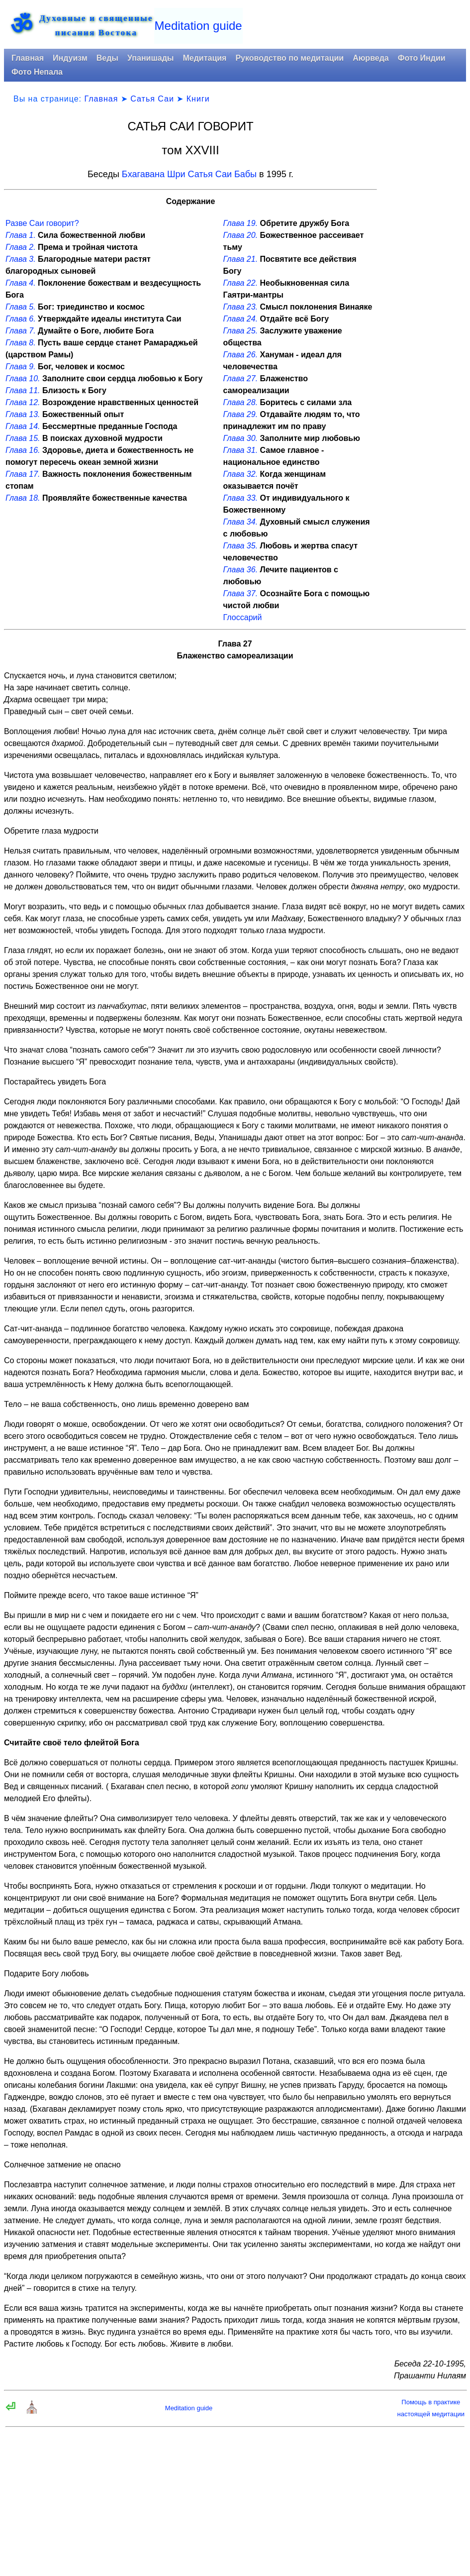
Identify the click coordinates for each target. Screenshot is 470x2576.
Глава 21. (240, 259)
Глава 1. (20, 235)
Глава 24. (240, 319)
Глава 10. (22, 378)
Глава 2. (20, 247)
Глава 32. (240, 474)
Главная (27, 58)
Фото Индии (422, 58)
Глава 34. (240, 522)
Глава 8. (20, 342)
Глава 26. (240, 354)
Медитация (204, 58)
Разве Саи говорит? (42, 223)
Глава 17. (22, 474)
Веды (107, 58)
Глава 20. (240, 235)
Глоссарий (242, 617)
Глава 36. (240, 569)
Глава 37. (240, 593)
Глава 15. (22, 438)
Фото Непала (37, 72)
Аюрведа (371, 58)
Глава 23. (240, 307)
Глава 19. (240, 223)
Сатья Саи (152, 99)
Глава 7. (20, 330)
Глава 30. (240, 438)
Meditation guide (198, 25)
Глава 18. (22, 498)
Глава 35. (240, 545)
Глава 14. (22, 426)
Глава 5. (20, 307)
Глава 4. (20, 283)
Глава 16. (22, 450)
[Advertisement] (425, 271)
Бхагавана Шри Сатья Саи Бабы (189, 174)
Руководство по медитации (289, 58)
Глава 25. (240, 330)
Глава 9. (20, 366)
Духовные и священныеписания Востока (96, 25)
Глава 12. (22, 402)
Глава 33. (240, 498)
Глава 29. (240, 414)
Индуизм (70, 58)
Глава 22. (240, 283)
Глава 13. (22, 414)
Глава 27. (240, 378)
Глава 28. (240, 402)
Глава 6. (20, 319)
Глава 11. (22, 390)
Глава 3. (20, 259)
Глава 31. (240, 450)
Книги (198, 99)
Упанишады (150, 58)
